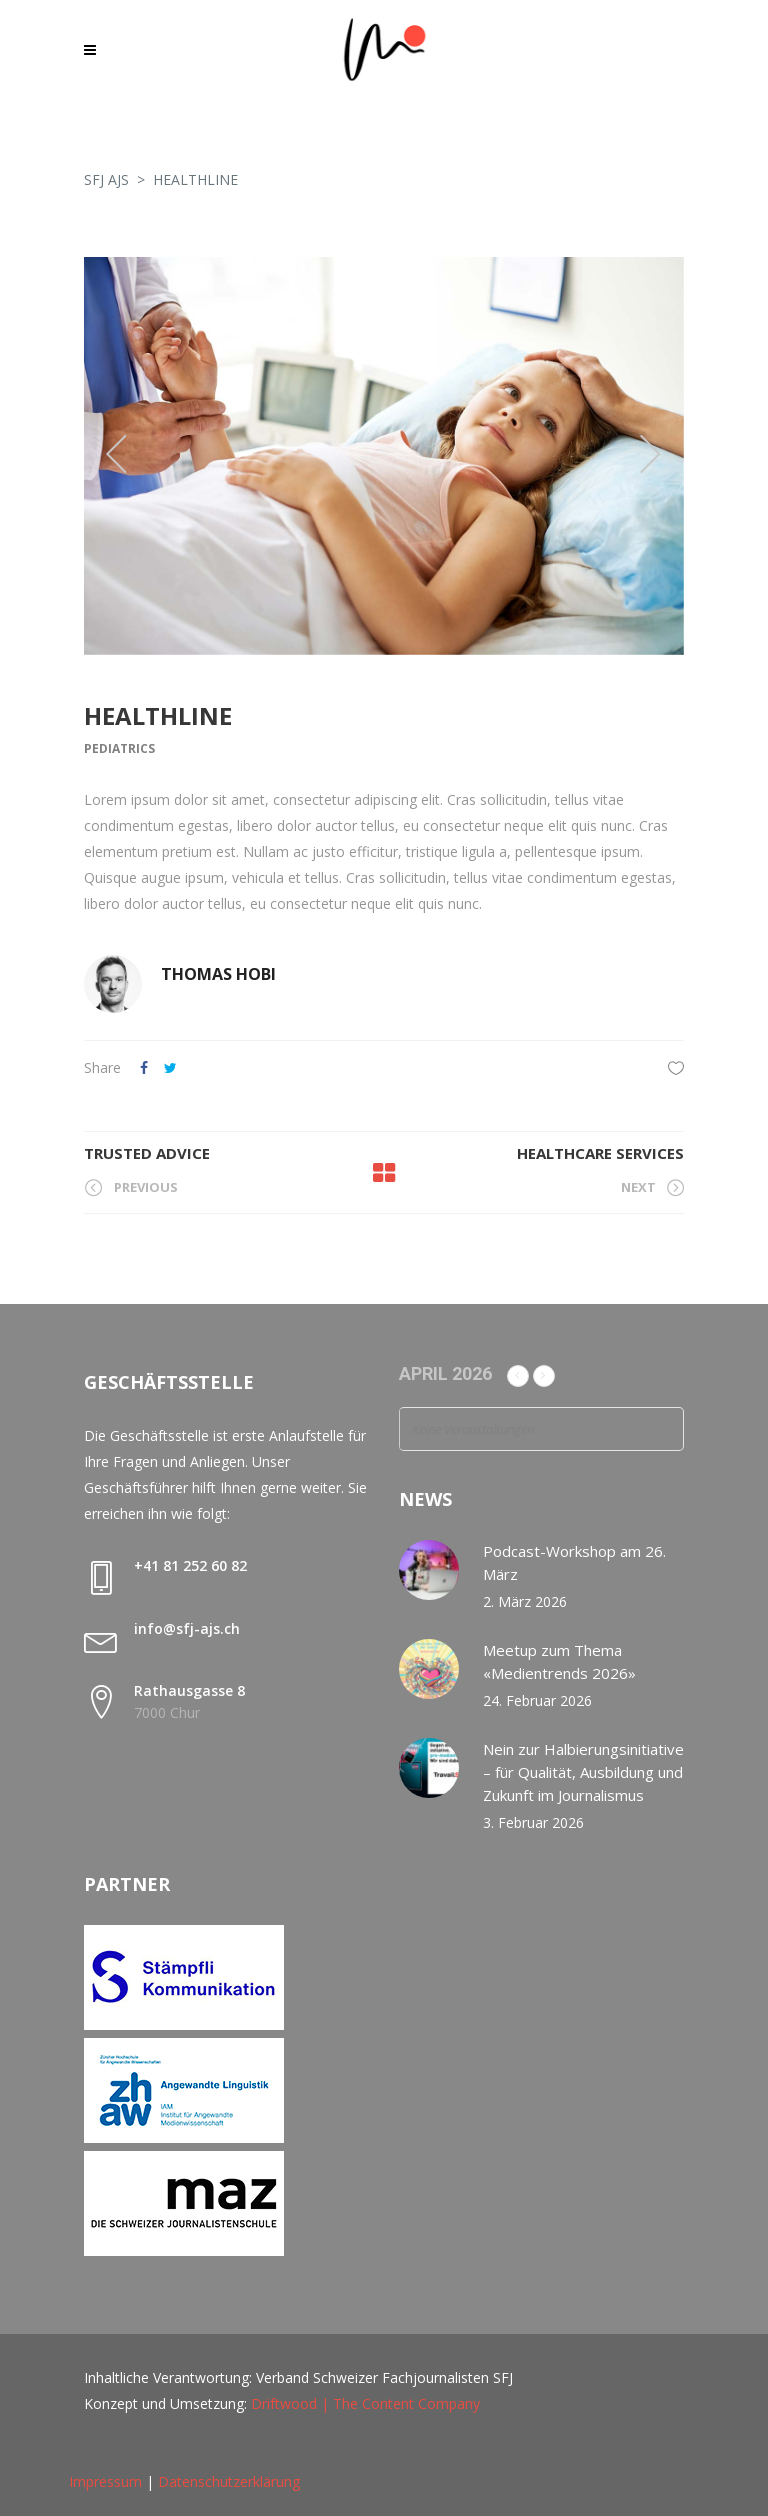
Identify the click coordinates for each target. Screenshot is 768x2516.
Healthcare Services (600, 1153)
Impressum (105, 2481)
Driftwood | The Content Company (365, 2403)
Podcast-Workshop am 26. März (574, 1562)
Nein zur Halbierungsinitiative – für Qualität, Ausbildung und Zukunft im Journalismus (583, 1772)
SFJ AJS (106, 179)
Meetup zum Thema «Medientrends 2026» (559, 1661)
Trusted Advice (147, 1153)
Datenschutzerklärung (229, 2481)
